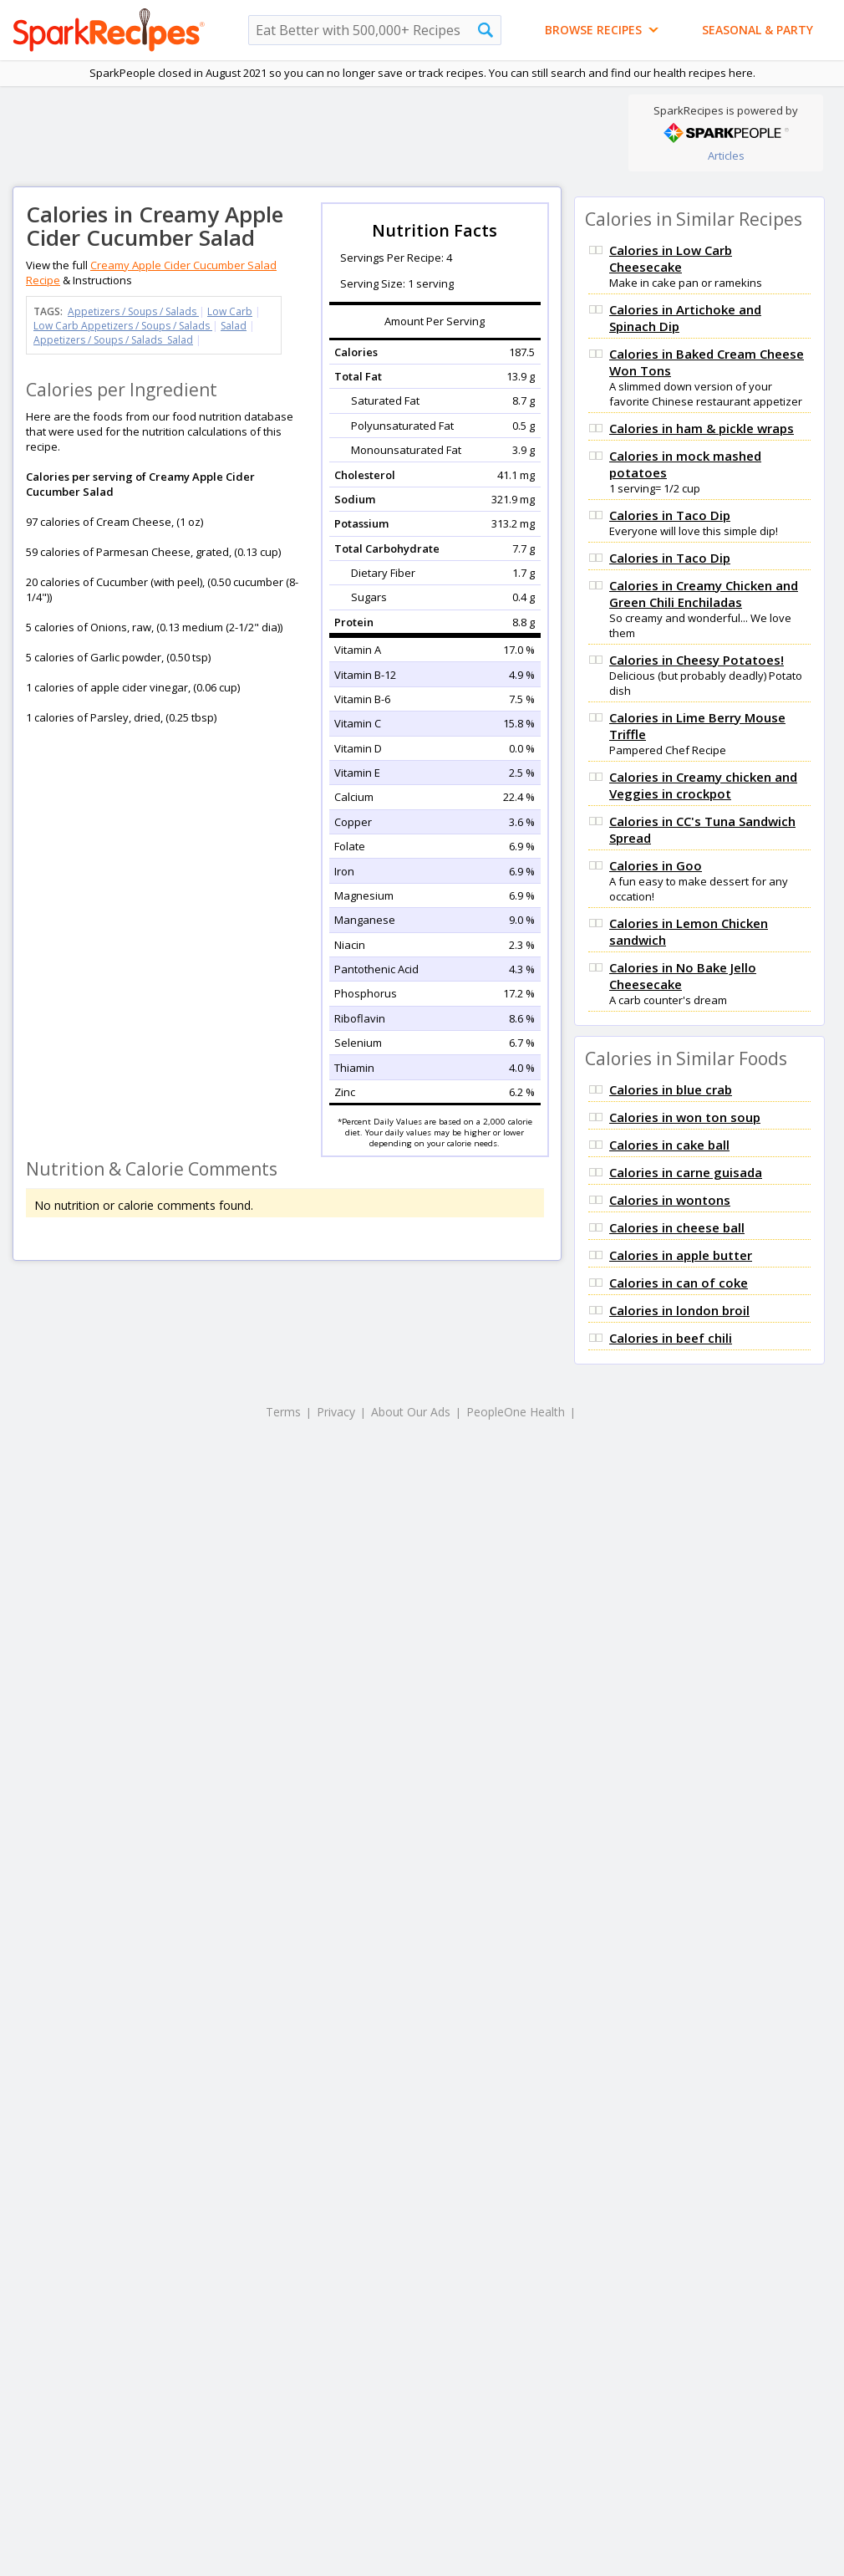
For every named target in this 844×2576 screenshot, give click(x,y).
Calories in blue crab (670, 1089)
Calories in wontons (669, 1199)
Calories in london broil (679, 1310)
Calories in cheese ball (677, 1227)
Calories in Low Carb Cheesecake (670, 258)
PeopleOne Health (515, 1412)
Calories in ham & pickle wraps (701, 428)
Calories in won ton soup (684, 1117)
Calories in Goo (655, 865)
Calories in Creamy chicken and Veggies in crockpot (703, 785)
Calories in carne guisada (685, 1172)
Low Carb (229, 311)
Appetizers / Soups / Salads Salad (113, 340)
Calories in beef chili (670, 1337)
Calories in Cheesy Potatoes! (696, 659)
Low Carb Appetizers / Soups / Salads (122, 326)
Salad (234, 326)
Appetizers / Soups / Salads (133, 311)
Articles (726, 155)
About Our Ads (410, 1412)
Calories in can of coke (678, 1282)
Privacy (336, 1412)
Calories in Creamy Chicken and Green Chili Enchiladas (703, 593)
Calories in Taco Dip (669, 515)
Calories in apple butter (680, 1255)
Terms (283, 1412)
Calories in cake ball (669, 1144)
